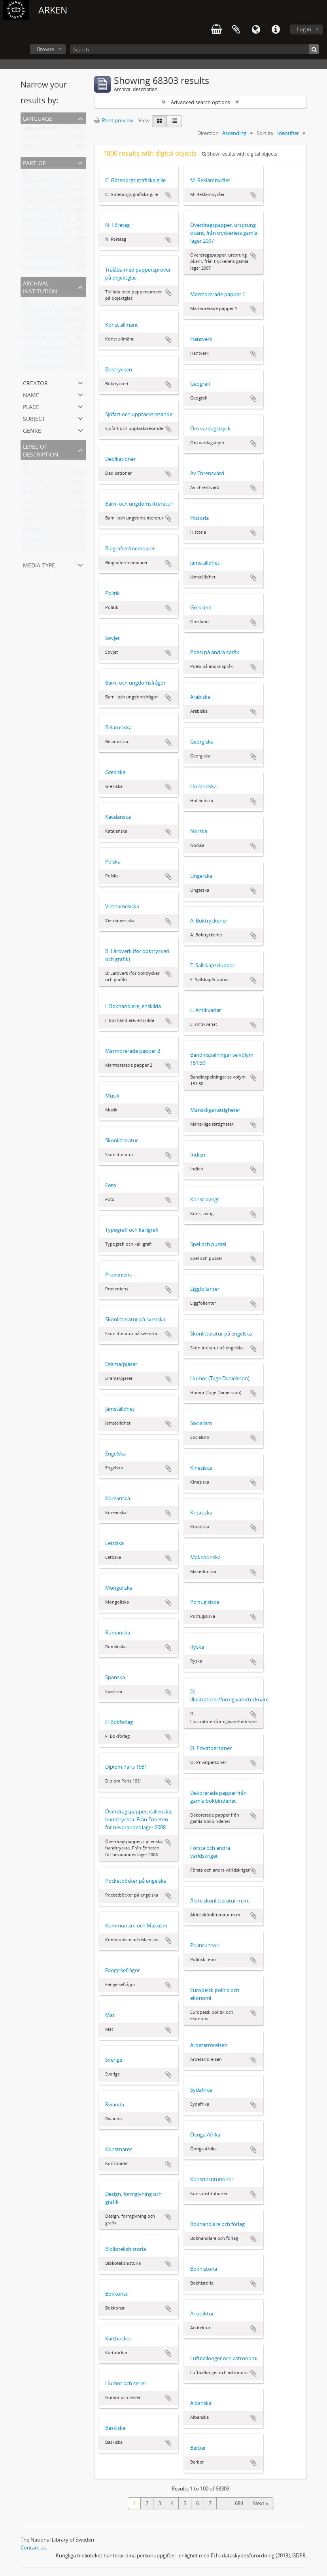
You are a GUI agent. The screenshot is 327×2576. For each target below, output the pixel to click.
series (29, 550)
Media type (39, 564)
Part (27, 512)
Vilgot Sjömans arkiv (46, 249)
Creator (35, 382)
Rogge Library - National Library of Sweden (72, 339)
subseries (33, 540)
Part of (34, 162)
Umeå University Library (50, 320)
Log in (304, 29)
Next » (260, 2503)
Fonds (29, 502)
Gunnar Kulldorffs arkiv (49, 201)
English (30, 148)
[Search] (194, 49)
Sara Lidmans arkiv (44, 192)
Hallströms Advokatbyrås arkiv (58, 182)
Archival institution (40, 286)
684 (239, 2503)
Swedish (32, 138)
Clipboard (236, 30)
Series (29, 493)
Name (31, 394)
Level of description (41, 449)
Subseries (33, 483)
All (25, 173)
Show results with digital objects (239, 153)
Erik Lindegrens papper (49, 268)
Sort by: (266, 133)
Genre (32, 429)
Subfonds (33, 531)
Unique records (40, 129)
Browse (45, 49)
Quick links (275, 30)
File (26, 474)
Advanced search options (200, 102)
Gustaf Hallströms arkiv (49, 240)
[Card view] (159, 121)
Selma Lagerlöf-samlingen (52, 220)
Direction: (208, 133)
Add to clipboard (168, 195)
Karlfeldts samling (43, 211)
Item (27, 521)
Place (31, 406)
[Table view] (174, 121)
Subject (34, 418)
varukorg (216, 30)
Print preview (113, 120)
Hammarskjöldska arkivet (52, 259)
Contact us (33, 2547)
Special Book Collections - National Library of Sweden (84, 330)
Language (256, 30)
